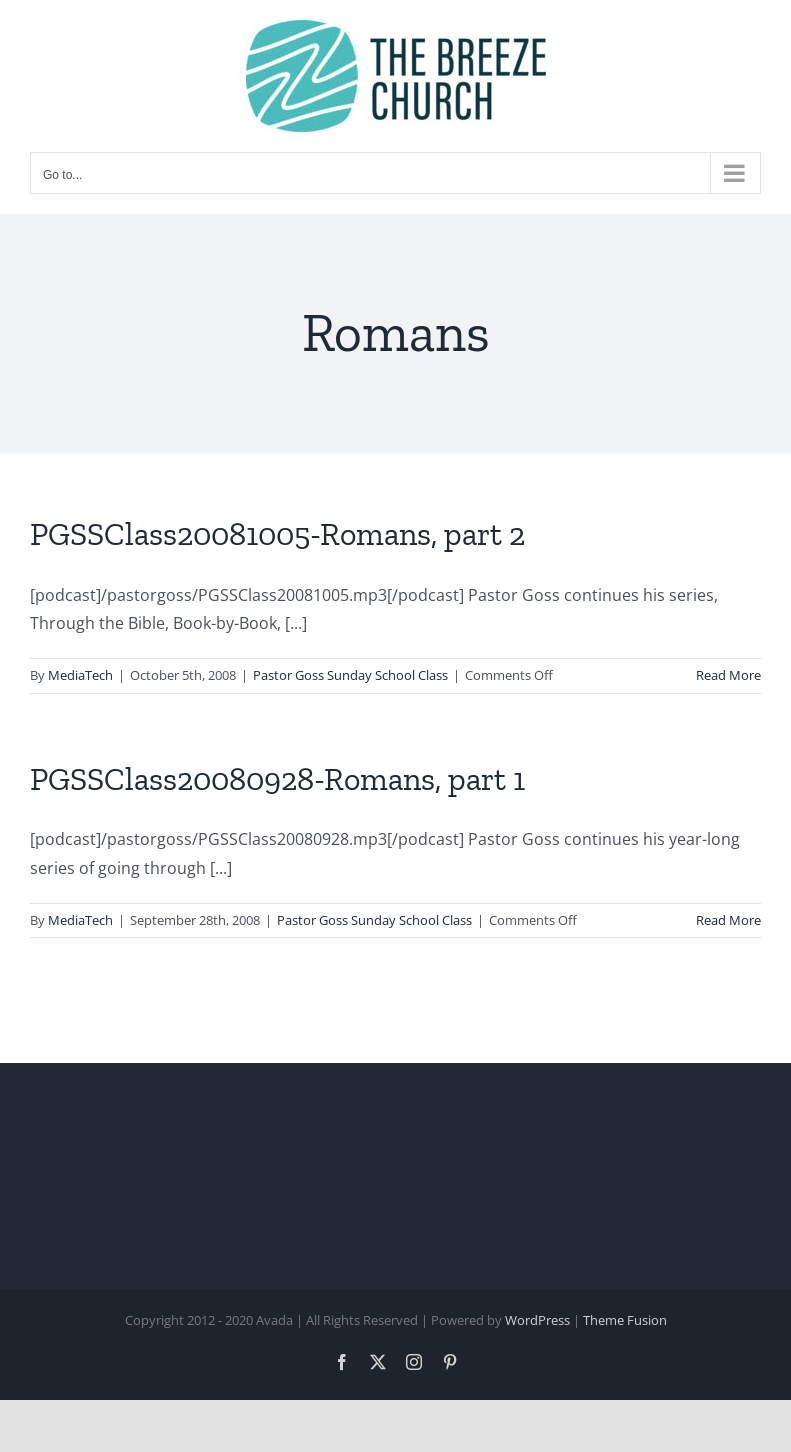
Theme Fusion (625, 1320)
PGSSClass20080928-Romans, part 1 (277, 779)
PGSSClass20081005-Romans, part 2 (277, 534)
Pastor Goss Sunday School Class (350, 675)
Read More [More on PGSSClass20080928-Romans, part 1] (728, 920)
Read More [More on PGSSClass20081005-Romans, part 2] (728, 675)
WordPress (537, 1320)
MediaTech (80, 675)
